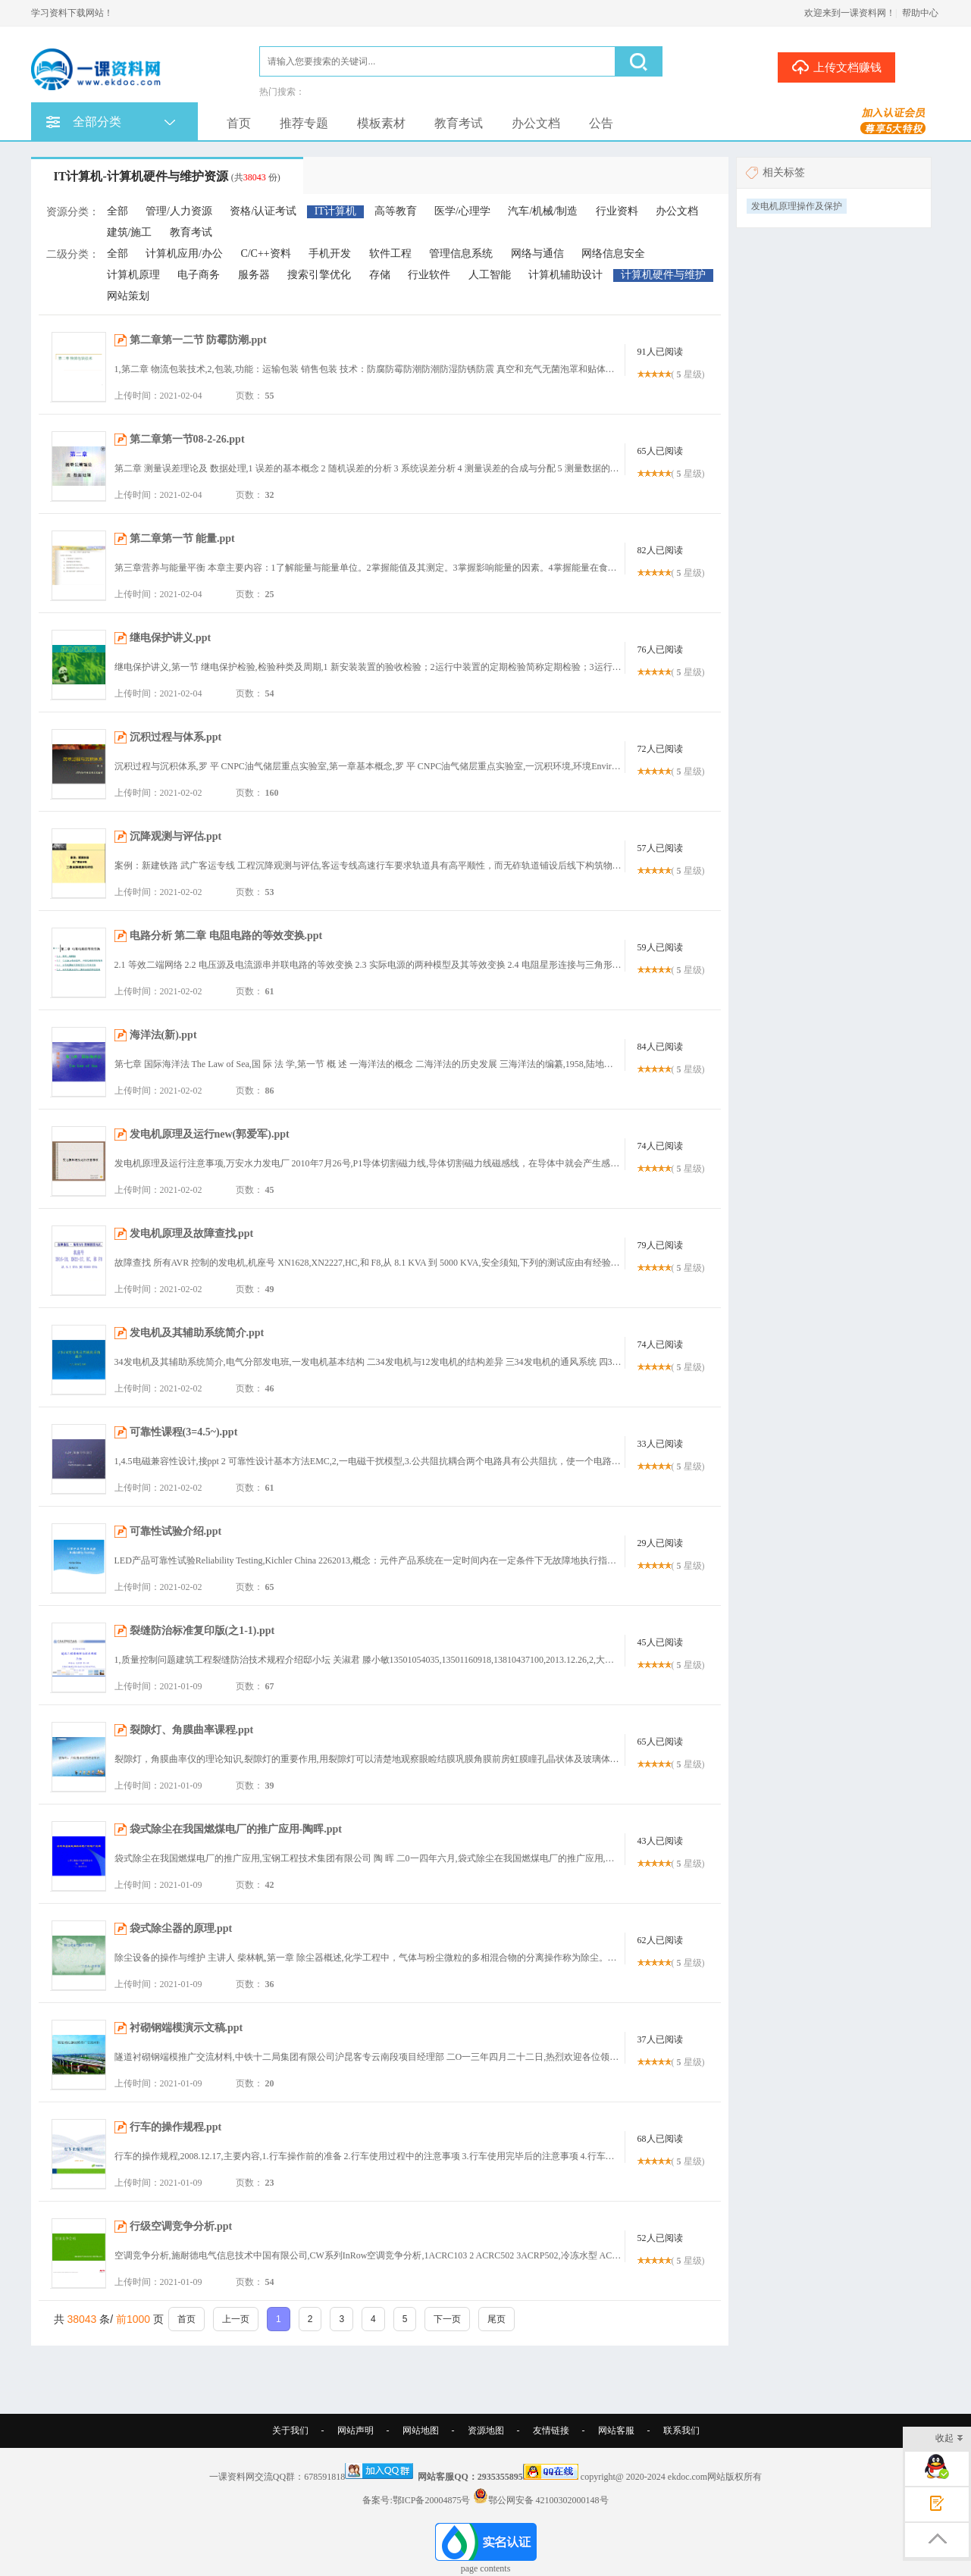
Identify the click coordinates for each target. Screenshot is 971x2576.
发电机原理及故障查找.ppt (192, 1233)
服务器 (254, 274)
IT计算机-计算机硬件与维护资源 (167, 176)
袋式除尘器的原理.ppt (181, 1928)
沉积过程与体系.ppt (176, 737)
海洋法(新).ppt (163, 1035)
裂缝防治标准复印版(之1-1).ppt (202, 1630)
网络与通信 (537, 253)
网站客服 (616, 2430)
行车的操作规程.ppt (176, 2127)
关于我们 (290, 2430)
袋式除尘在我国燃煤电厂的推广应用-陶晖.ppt (236, 1829)
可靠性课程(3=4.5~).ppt (184, 1432)
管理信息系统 (461, 253)
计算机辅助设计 (565, 274)
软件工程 (390, 253)
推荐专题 (304, 123)
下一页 (447, 2319)
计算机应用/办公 (184, 253)
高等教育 (395, 211)
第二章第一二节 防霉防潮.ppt (198, 340)
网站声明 (355, 2430)
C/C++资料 (265, 253)
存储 (379, 274)
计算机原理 (133, 274)
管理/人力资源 (179, 211)
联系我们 (681, 2430)
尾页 (496, 2319)
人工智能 (489, 274)
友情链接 (551, 2430)
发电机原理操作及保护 (796, 206)
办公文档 (536, 123)
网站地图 (420, 2430)
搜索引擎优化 (319, 274)
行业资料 (617, 211)
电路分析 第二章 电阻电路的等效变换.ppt (226, 935)
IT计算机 (335, 211)
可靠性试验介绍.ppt (176, 1531)
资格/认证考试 (263, 211)
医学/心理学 (462, 211)
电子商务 (198, 274)
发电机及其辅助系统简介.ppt (197, 1332)
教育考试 (458, 123)
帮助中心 (920, 13)
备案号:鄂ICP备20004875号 (416, 2500)
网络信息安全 (613, 253)
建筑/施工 (129, 232)
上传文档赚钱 (836, 67)
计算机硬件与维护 (663, 274)
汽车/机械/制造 (543, 211)
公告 (601, 123)
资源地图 (486, 2430)
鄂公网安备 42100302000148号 (548, 2500)
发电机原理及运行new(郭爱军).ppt (210, 1134)
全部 (117, 211)
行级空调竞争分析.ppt (181, 2226)
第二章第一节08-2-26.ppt (187, 439)
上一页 (235, 2319)
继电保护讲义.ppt (170, 637)
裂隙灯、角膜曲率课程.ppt (192, 1730)
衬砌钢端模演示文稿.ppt (186, 2027)
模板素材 (381, 123)
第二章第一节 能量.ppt (182, 538)
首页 (239, 123)
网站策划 (128, 296)
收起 (949, 2439)
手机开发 (330, 253)
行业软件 (429, 274)
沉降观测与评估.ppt (176, 836)
